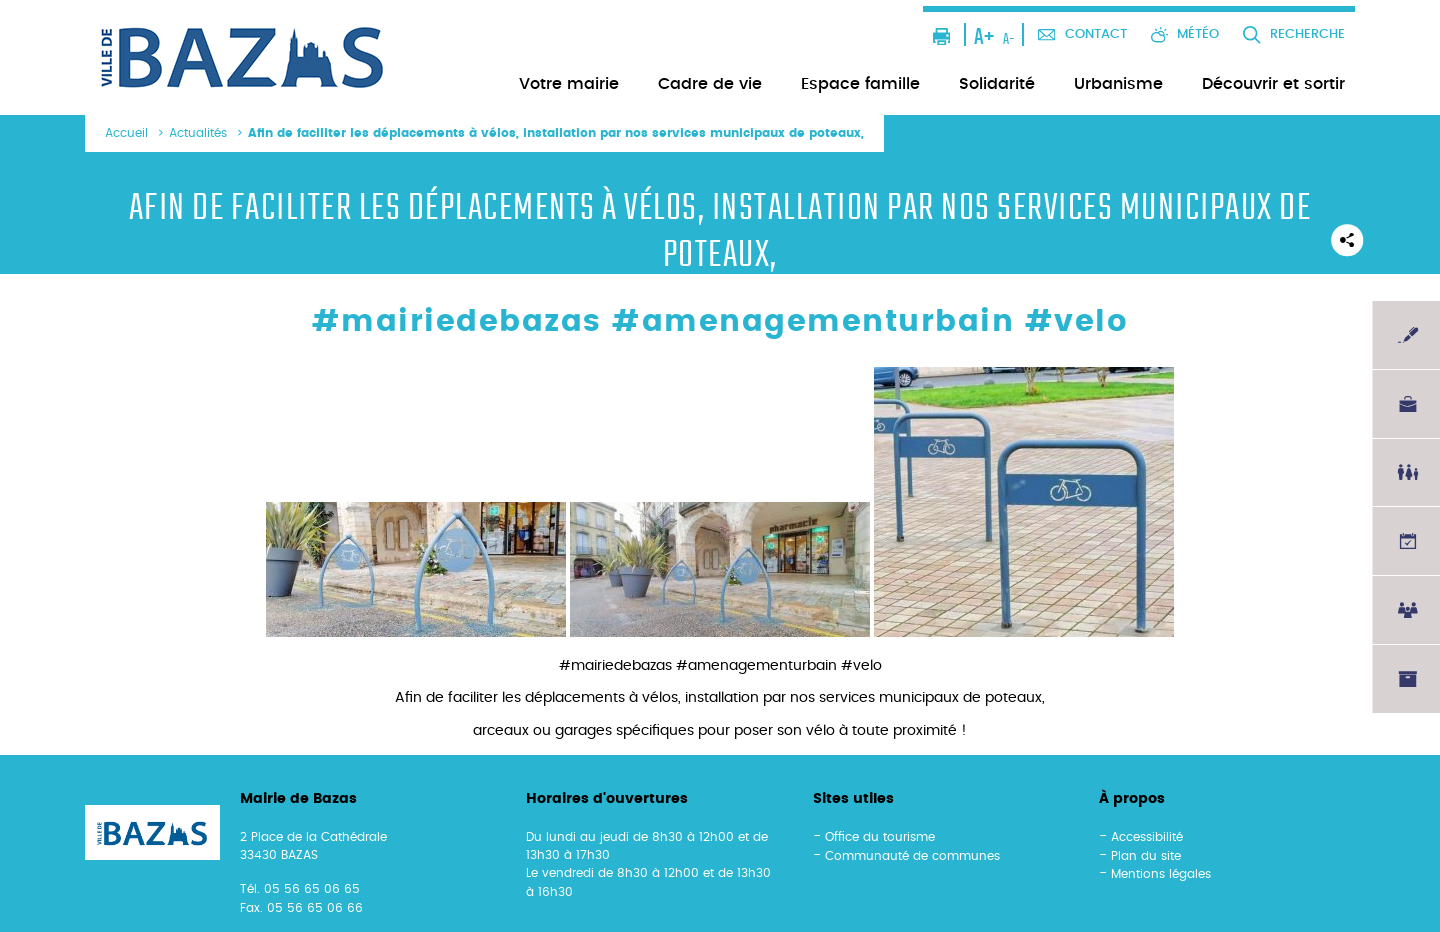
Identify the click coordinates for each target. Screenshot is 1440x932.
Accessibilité (1147, 837)
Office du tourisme (880, 837)
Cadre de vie (710, 84)
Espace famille (860, 84)
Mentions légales (1161, 874)
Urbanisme (1118, 84)
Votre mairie (569, 84)
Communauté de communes (912, 856)
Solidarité (997, 84)
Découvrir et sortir (1273, 84)
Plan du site (1146, 856)
